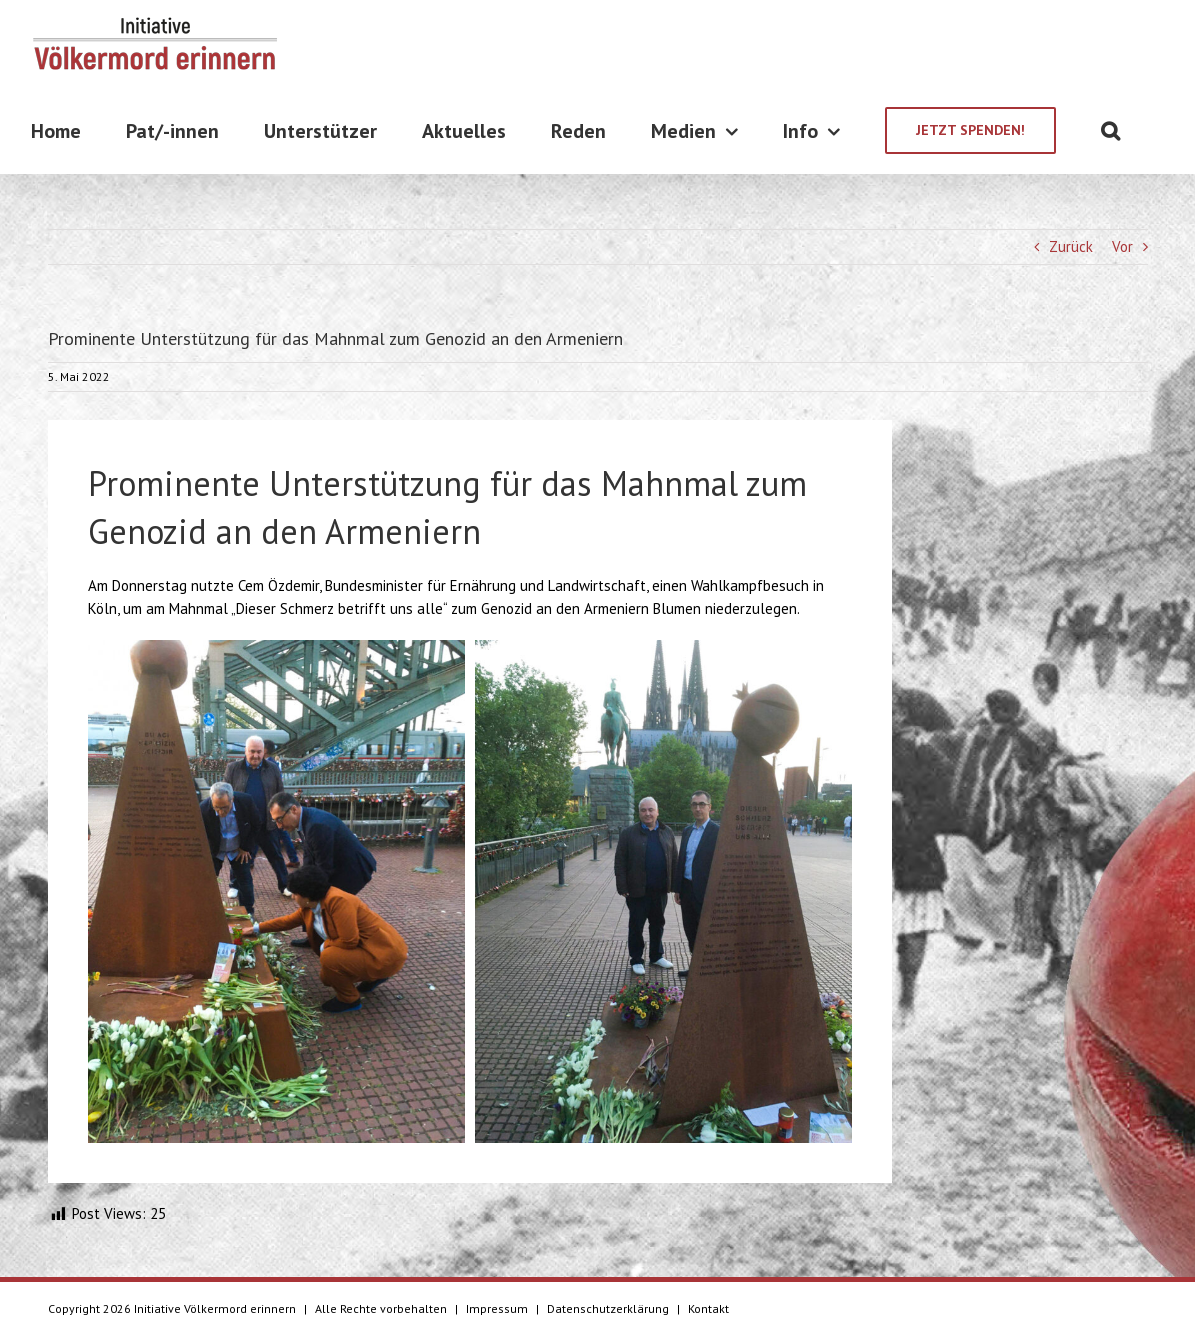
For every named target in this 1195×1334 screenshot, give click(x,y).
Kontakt (708, 1308)
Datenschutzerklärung (608, 1308)
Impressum (497, 1308)
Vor (1122, 246)
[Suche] (1110, 130)
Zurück (1071, 246)
